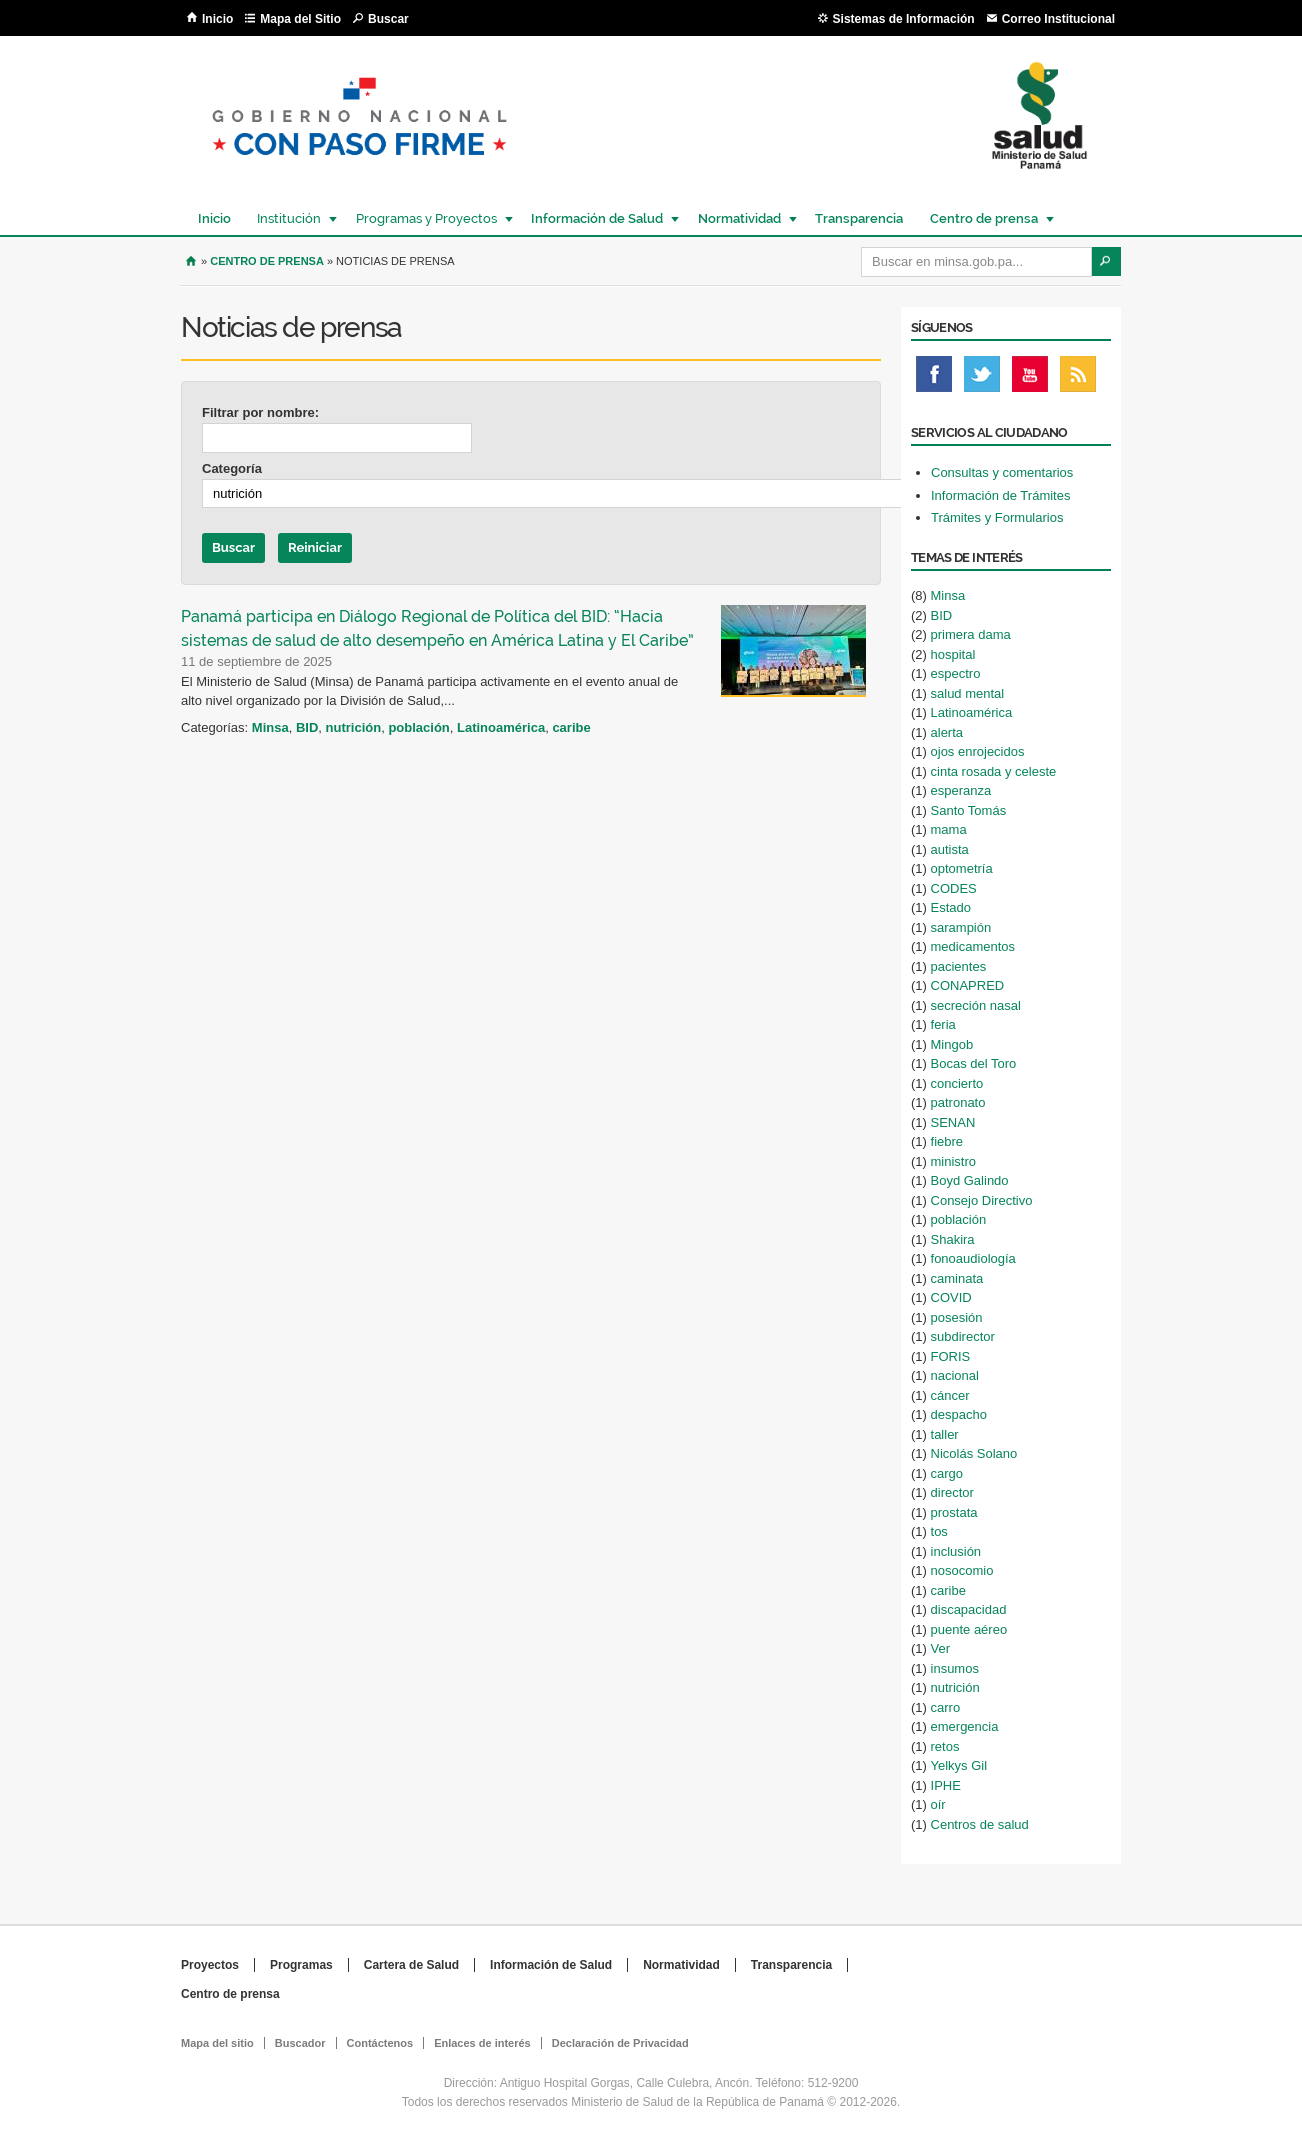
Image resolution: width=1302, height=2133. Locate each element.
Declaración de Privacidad (620, 2043)
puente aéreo (969, 1629)
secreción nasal (976, 1005)
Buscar (388, 19)
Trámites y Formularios (997, 517)
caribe (571, 727)
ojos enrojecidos (978, 751)
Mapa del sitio (217, 2043)
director (952, 1492)
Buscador (300, 2043)
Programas (301, 1965)
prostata (954, 1512)
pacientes (959, 966)
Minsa (270, 727)
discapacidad (969, 1609)
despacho (959, 1414)
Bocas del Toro (974, 1063)
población (418, 727)
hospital (953, 654)
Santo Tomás (969, 810)
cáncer (950, 1395)
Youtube (1030, 379)
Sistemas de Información (904, 19)
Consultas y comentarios (1002, 472)
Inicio (217, 19)
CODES (954, 888)
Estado (951, 907)
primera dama (971, 634)
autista (950, 849)
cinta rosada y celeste (994, 771)
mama (949, 829)
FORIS (951, 1356)
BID (307, 727)
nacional (955, 1375)
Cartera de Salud (411, 1965)
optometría (962, 868)
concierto (957, 1083)
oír (938, 1804)
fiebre (947, 1141)
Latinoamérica (501, 727)
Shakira (953, 1239)
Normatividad (738, 218)
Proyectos (210, 1965)
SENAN (953, 1122)
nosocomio (962, 1570)
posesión (957, 1317)
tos (939, 1531)
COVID (951, 1297)
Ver (941, 1648)
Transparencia (859, 218)
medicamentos (973, 946)
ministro (954, 1161)
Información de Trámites (1000, 495)
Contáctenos (380, 2043)
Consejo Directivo (982, 1200)
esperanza (961, 790)
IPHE (946, 1785)
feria (943, 1024)
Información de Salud (596, 218)
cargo (947, 1473)
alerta (947, 732)
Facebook (934, 379)
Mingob (952, 1044)
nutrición (354, 727)
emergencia (965, 1726)
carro (946, 1707)
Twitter (982, 379)
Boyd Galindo (970, 1180)
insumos (955, 1668)
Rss (1078, 379)
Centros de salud (980, 1824)
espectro (956, 673)
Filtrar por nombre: (260, 412)
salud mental (968, 693)
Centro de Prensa (267, 261)
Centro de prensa (983, 218)
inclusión (956, 1551)
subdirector (963, 1336)
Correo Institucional (1058, 19)
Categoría (232, 468)
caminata (957, 1278)
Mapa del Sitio (300, 19)
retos (945, 1746)
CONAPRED (968, 985)
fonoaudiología (973, 1258)
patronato (958, 1102)
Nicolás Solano (974, 1453)
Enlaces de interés (482, 2043)
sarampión (961, 927)
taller (945, 1434)
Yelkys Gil (959, 1765)
